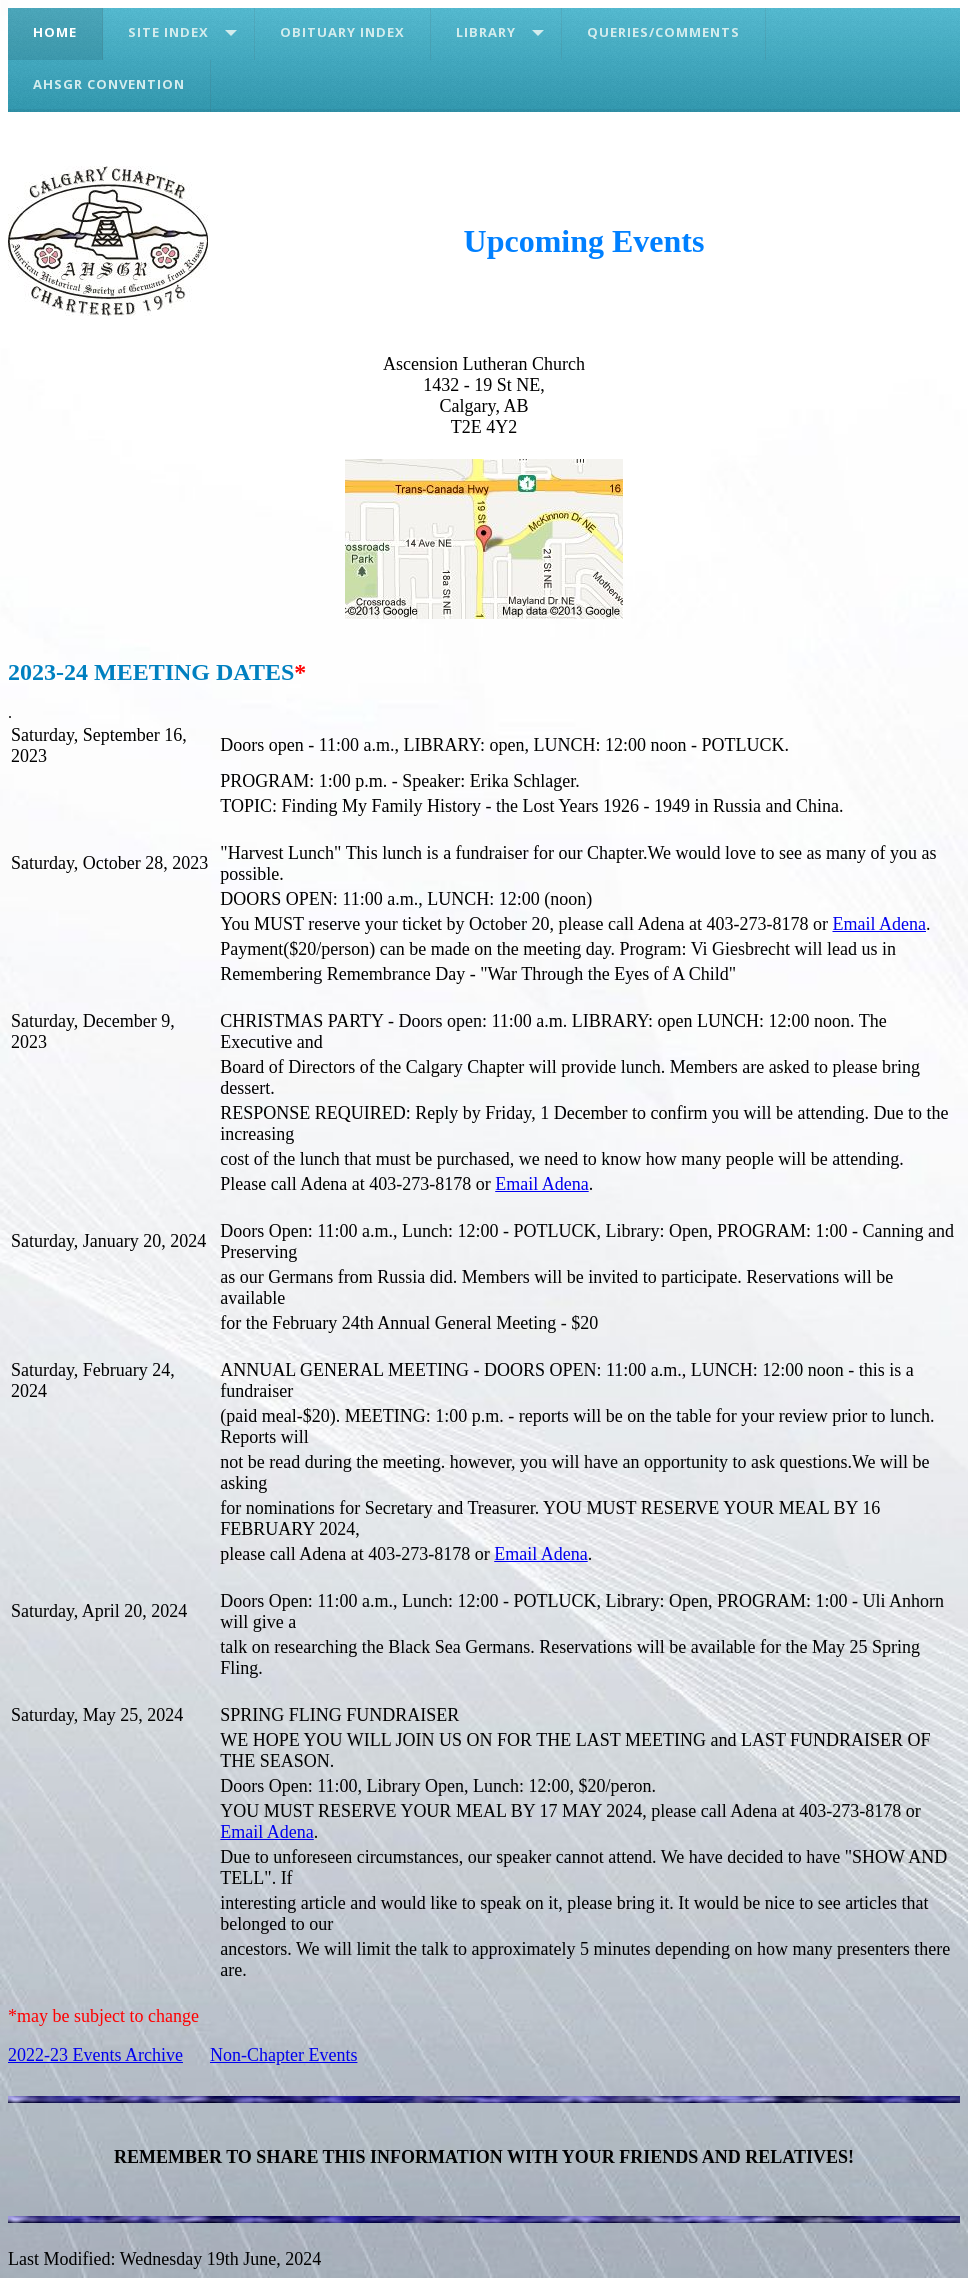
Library (486, 32)
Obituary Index (342, 32)
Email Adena (879, 924)
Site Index (168, 32)
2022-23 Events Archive (95, 2055)
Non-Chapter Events (283, 2055)
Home (55, 32)
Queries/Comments (663, 32)
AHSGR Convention (109, 84)
